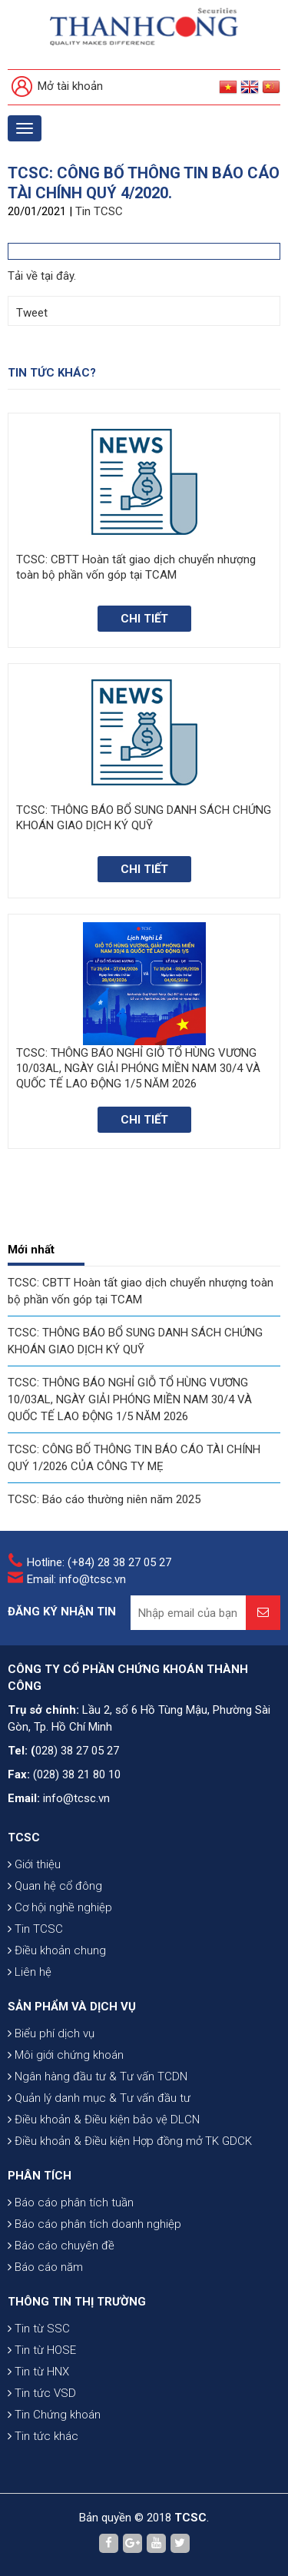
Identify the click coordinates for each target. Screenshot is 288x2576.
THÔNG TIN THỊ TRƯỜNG (77, 2302)
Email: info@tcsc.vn (76, 1579)
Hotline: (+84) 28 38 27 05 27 (99, 1562)
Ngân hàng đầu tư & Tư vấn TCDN (97, 2076)
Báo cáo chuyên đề (61, 2245)
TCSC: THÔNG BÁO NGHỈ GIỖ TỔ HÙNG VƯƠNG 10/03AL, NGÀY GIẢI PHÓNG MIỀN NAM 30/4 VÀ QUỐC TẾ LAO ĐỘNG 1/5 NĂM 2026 (130, 1399)
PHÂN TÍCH (39, 2176)
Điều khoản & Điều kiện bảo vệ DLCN (104, 2119)
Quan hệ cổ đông (55, 1886)
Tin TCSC (99, 211)
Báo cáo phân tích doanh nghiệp (94, 2224)
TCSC (24, 1837)
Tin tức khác (43, 2436)
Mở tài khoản (57, 87)
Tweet (32, 313)
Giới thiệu (34, 1864)
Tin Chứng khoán (54, 2415)
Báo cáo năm (45, 2267)
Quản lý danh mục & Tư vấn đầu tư (99, 2098)
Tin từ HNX (38, 2371)
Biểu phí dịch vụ (51, 2033)
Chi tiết (144, 619)
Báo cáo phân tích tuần (71, 2202)
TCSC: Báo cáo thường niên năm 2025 (104, 1499)
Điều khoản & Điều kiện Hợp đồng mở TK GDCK (130, 2141)
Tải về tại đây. (42, 276)
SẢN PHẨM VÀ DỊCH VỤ (72, 2006)
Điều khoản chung (57, 1950)
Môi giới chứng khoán (66, 2055)
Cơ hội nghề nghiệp (60, 1907)
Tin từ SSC (39, 2328)
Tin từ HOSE (42, 2350)
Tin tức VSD (42, 2393)
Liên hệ (29, 1972)
